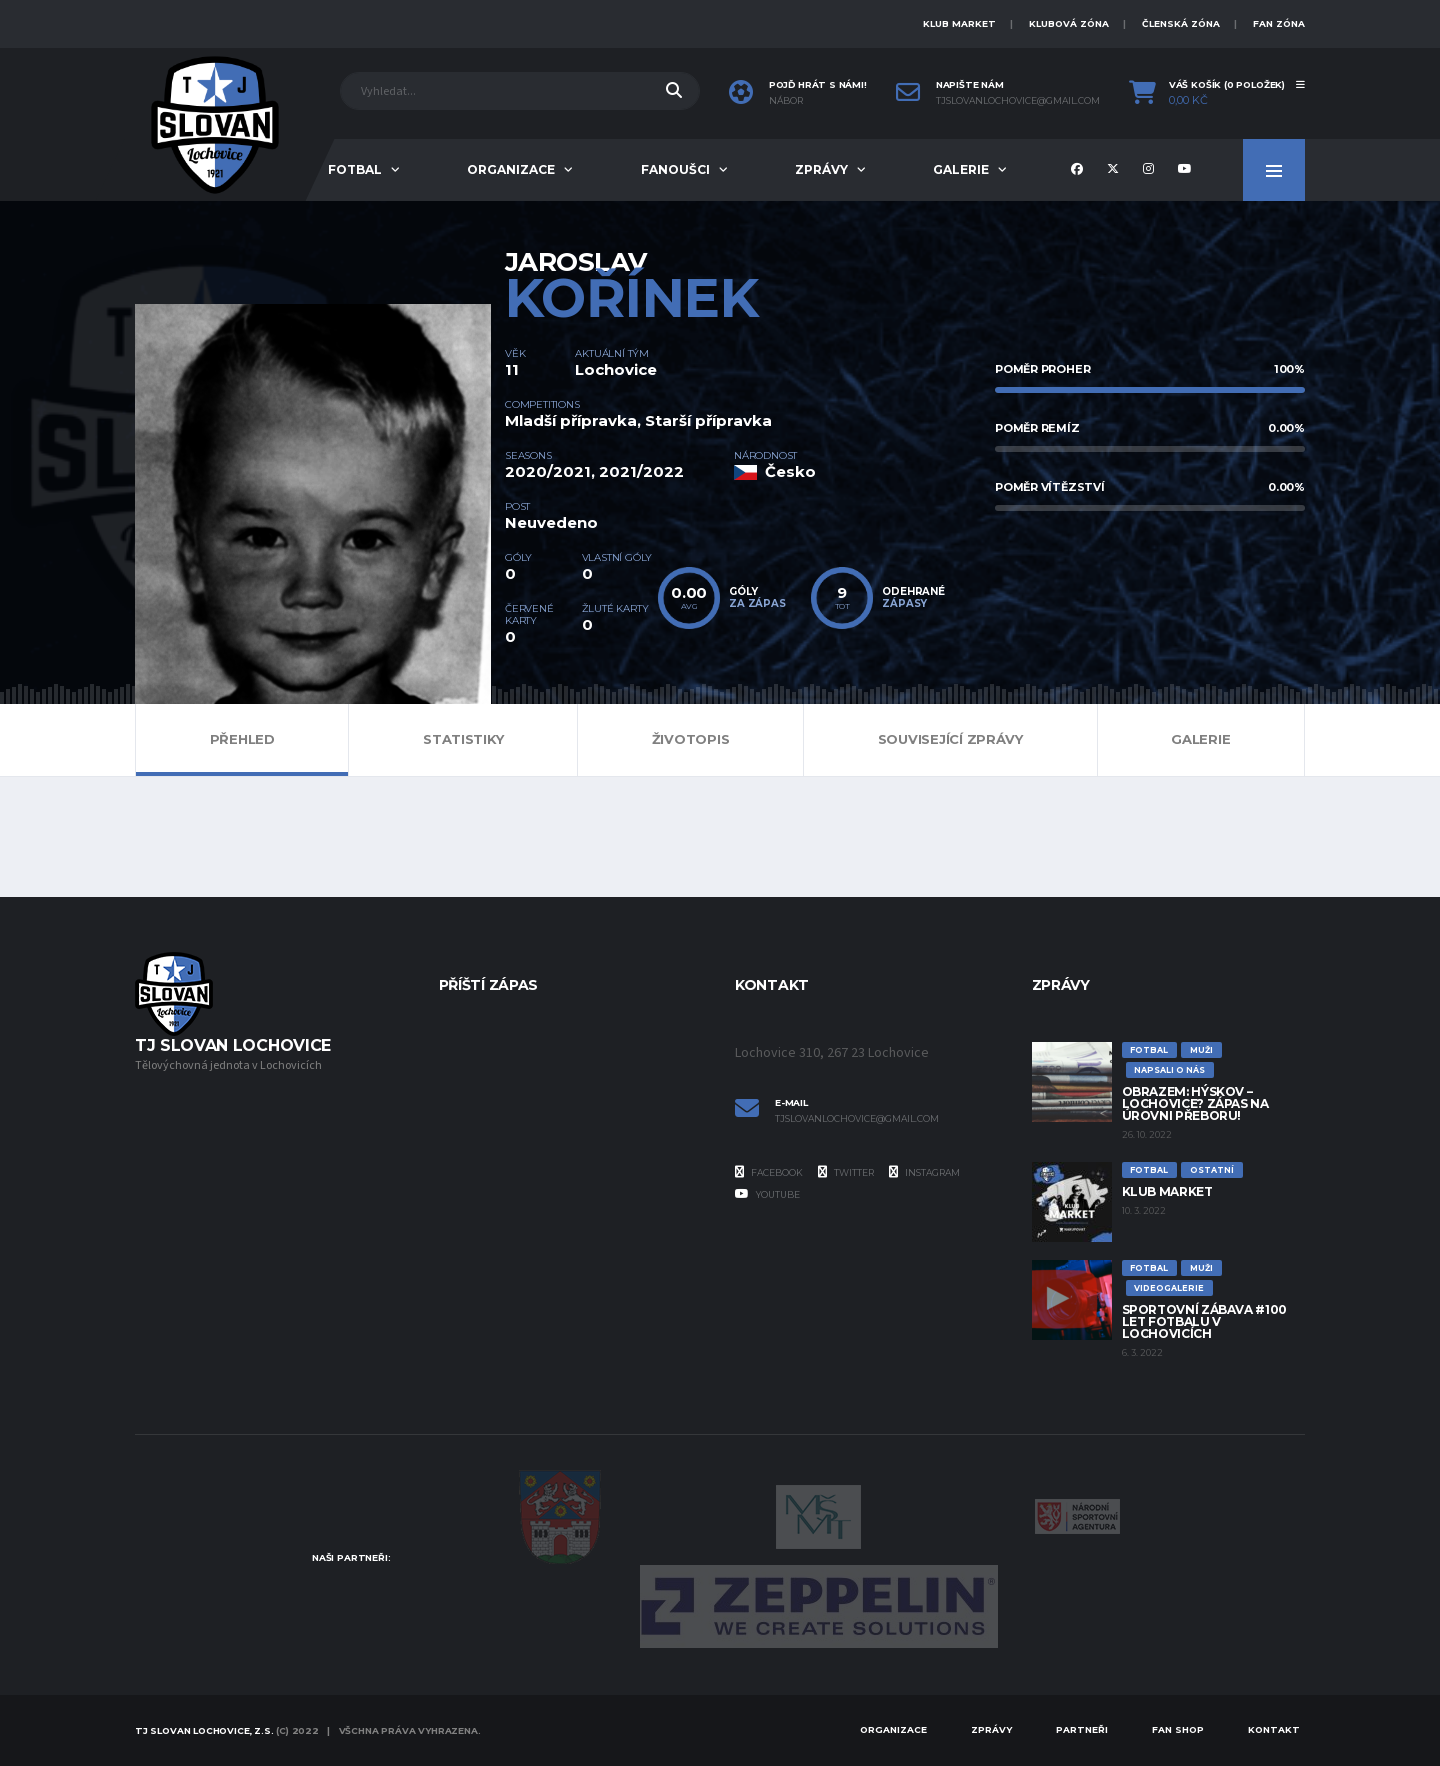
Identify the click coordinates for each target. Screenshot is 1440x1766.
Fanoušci (675, 169)
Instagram (924, 1172)
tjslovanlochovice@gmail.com (1018, 101)
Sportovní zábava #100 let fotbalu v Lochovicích (1204, 1321)
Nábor (786, 101)
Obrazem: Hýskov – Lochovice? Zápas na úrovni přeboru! (1195, 1103)
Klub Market (1167, 1191)
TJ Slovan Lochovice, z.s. (204, 1730)
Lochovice (616, 369)
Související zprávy (950, 739)
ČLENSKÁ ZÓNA (1181, 23)
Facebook (769, 1172)
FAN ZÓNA (1279, 23)
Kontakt (1274, 1729)
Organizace (511, 169)
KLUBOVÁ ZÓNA (1069, 23)
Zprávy (821, 169)
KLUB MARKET (959, 23)
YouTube (767, 1194)
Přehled (242, 739)
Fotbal (355, 169)
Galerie (961, 169)
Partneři (1082, 1729)
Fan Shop (1178, 1729)
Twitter (846, 1172)
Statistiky (463, 739)
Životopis (691, 739)
